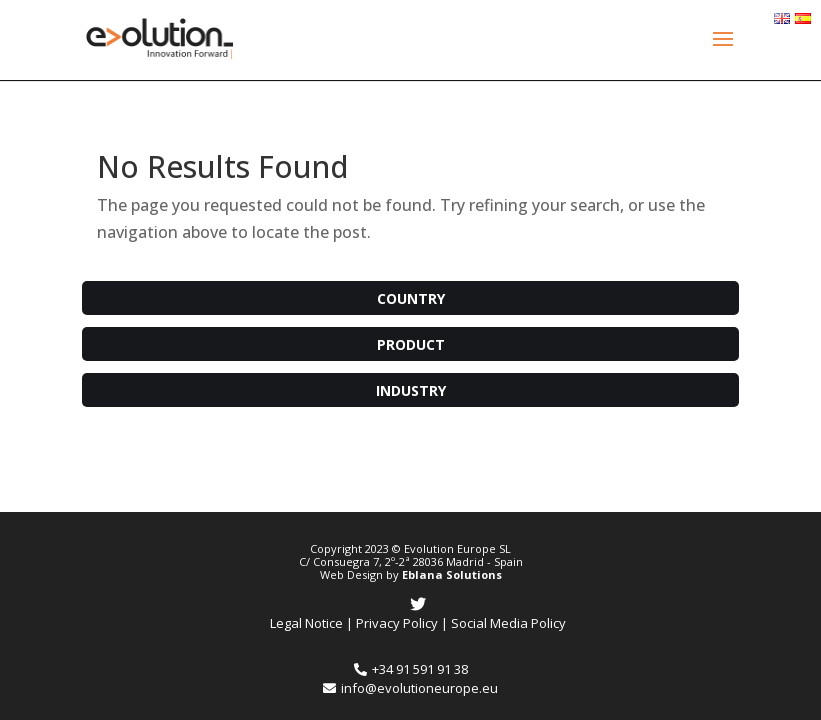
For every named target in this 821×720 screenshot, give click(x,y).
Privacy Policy (397, 623)
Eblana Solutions (452, 574)
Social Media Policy (508, 623)
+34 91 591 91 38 (411, 669)
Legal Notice (306, 623)
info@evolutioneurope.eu (410, 688)
